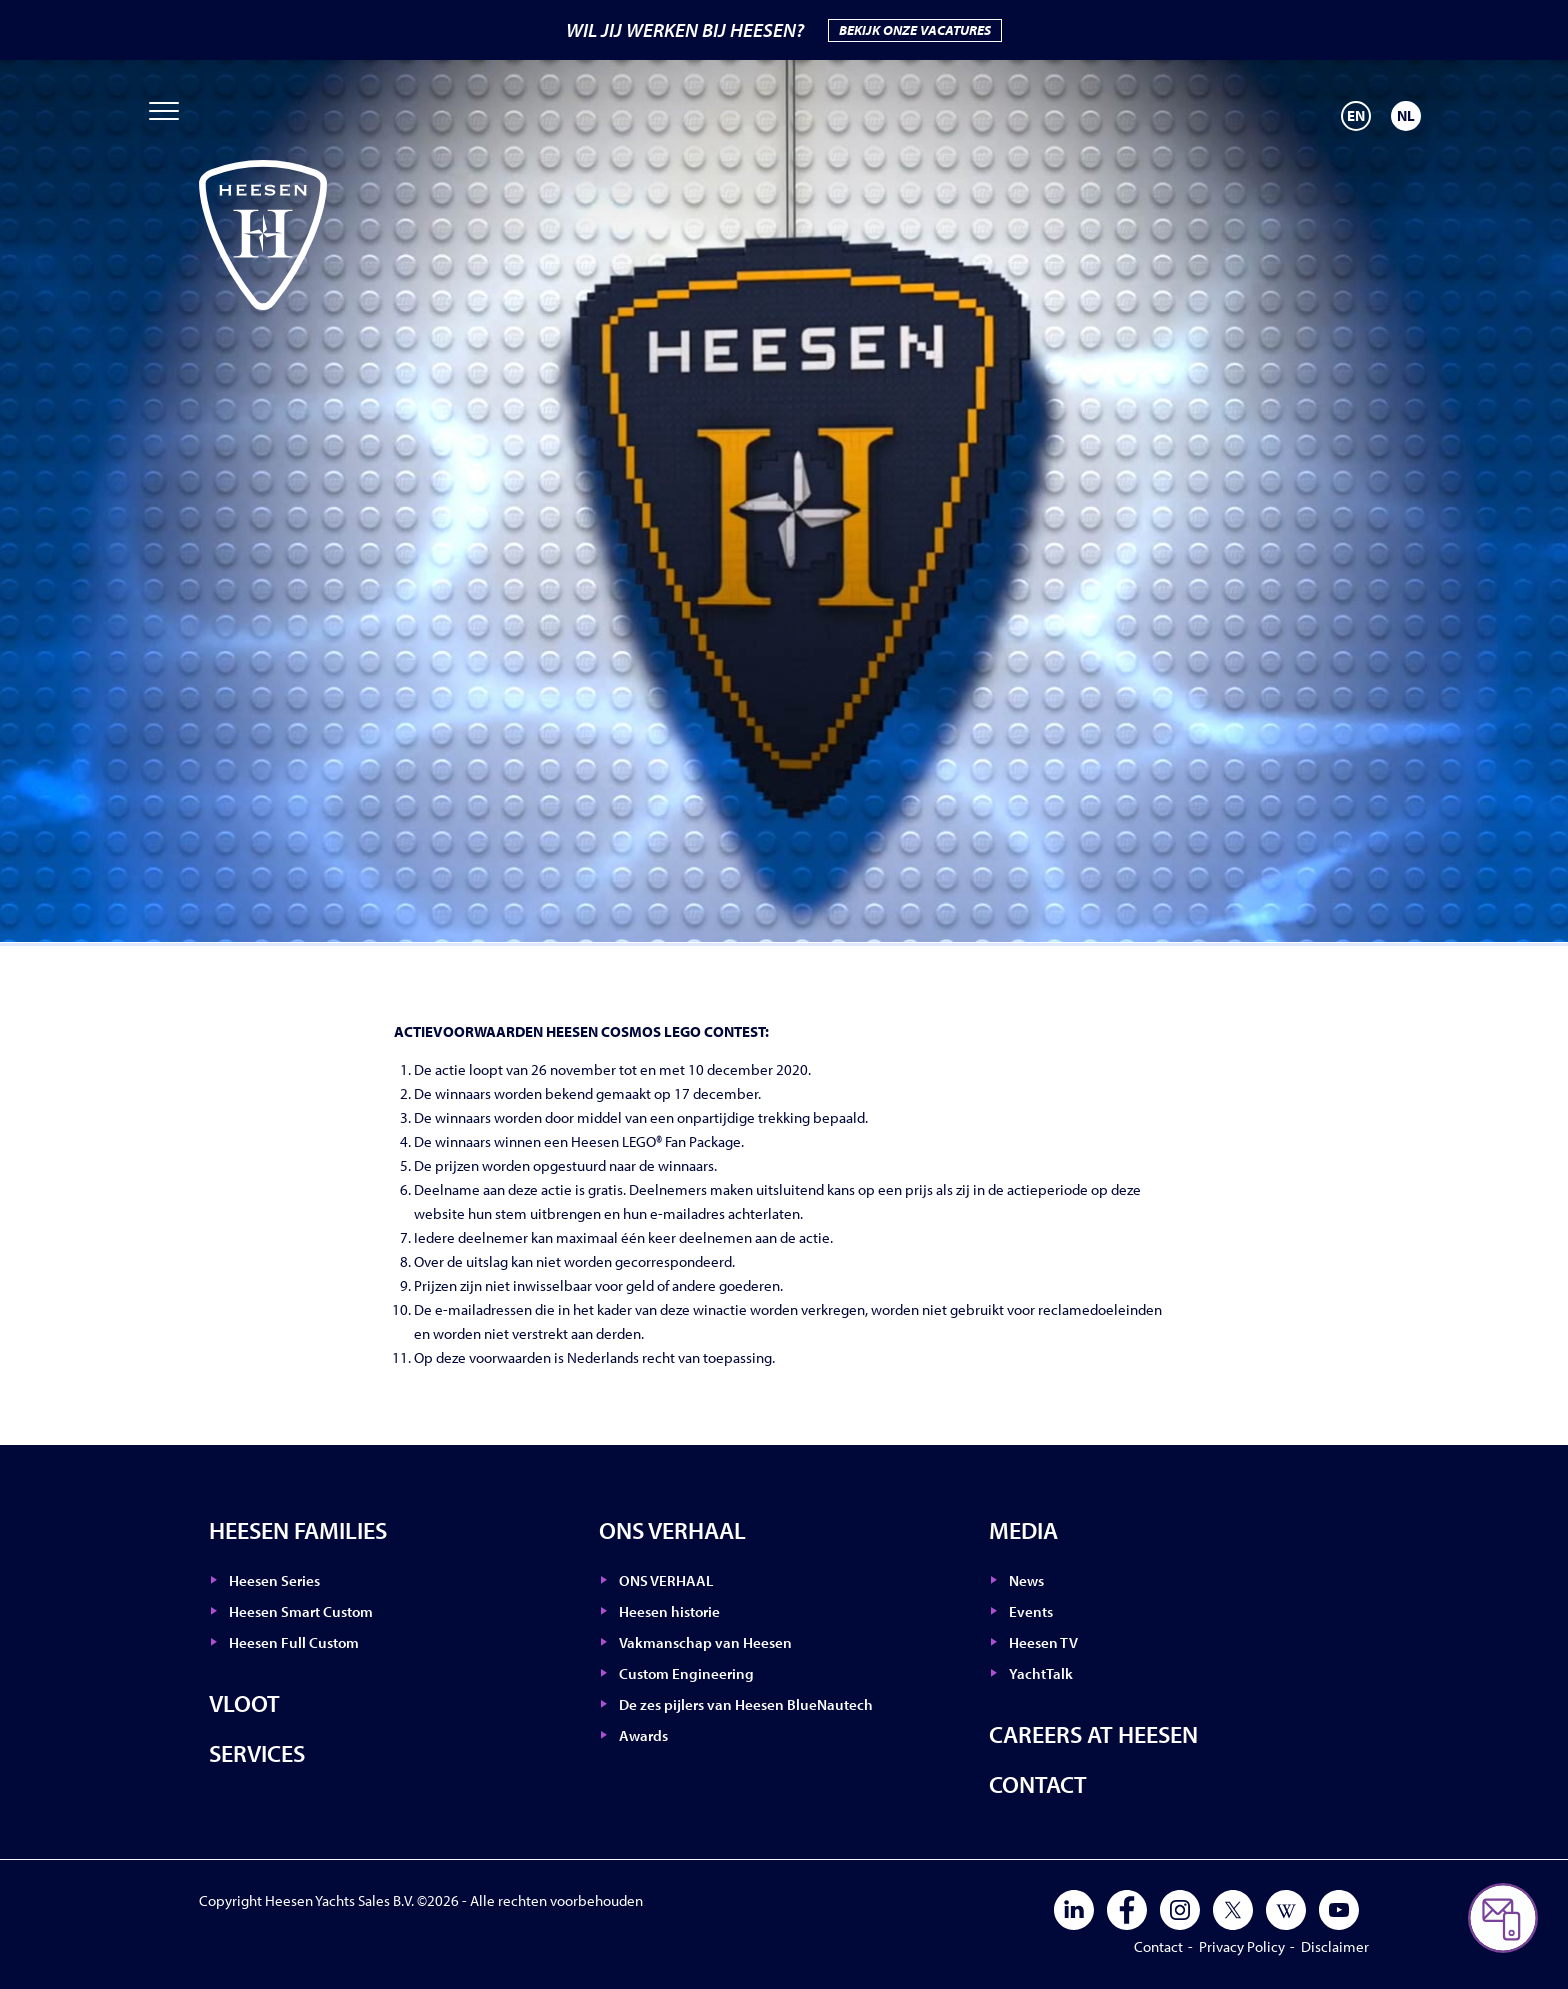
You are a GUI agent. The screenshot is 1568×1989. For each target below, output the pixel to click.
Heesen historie (669, 1611)
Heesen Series (274, 1580)
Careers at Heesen (1093, 1734)
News (1026, 1580)
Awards (643, 1735)
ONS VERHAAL (672, 1530)
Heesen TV (1043, 1642)
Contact (1038, 1784)
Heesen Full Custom (294, 1642)
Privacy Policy (1242, 1946)
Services (257, 1753)
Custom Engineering (686, 1673)
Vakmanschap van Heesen (705, 1642)
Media (1023, 1530)
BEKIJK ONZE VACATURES (915, 30)
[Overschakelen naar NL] (1406, 116)
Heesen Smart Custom (301, 1611)
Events (1031, 1611)
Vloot (244, 1703)
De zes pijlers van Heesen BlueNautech (746, 1704)
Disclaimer (1335, 1946)
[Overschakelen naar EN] (1356, 116)
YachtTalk (1041, 1673)
